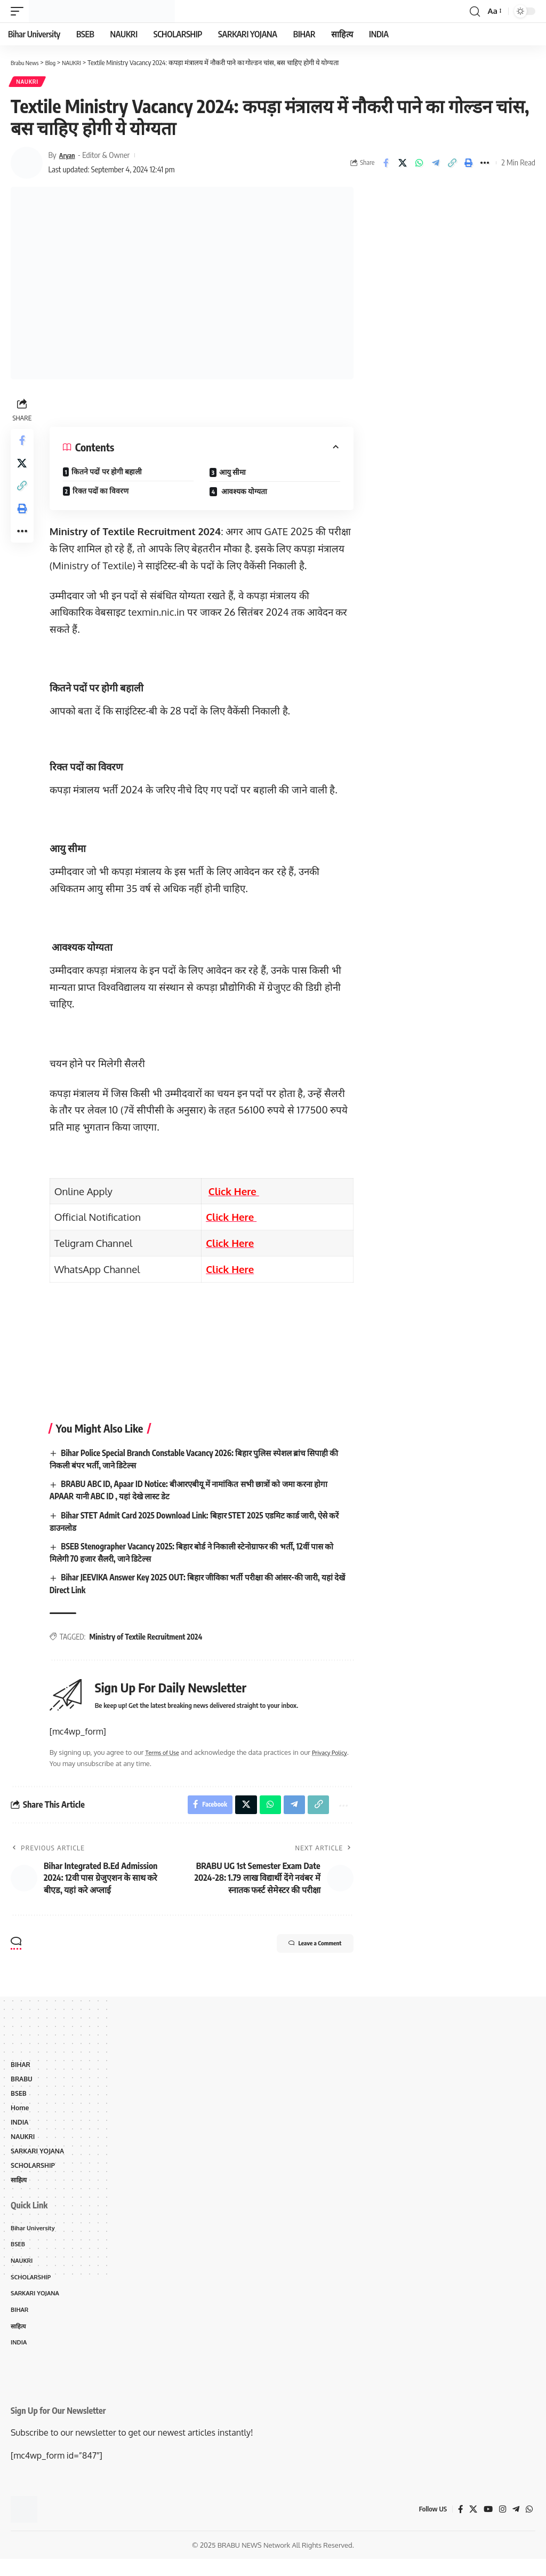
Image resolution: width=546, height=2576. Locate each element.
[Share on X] (402, 164)
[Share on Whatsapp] (419, 164)
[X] (471, 2526)
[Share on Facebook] (386, 164)
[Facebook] (457, 2526)
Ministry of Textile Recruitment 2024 (148, 1638)
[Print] (468, 164)
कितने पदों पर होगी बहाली (110, 473)
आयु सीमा (234, 474)
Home (20, 2115)
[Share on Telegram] (435, 164)
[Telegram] (515, 2526)
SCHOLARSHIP (34, 2176)
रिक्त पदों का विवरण (104, 492)
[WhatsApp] (529, 2526)
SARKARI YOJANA (39, 2161)
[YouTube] (486, 2526)
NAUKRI (28, 82)
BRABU (22, 2085)
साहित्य (20, 2191)
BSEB (19, 2100)
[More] (485, 164)
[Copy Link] (452, 164)
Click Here (235, 1193)
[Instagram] (501, 2526)
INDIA (20, 2130)
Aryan (68, 157)
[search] (473, 11)
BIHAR (21, 2070)
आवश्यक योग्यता (245, 493)
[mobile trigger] (20, 11)
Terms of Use (168, 1754)
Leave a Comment (303, 1949)
